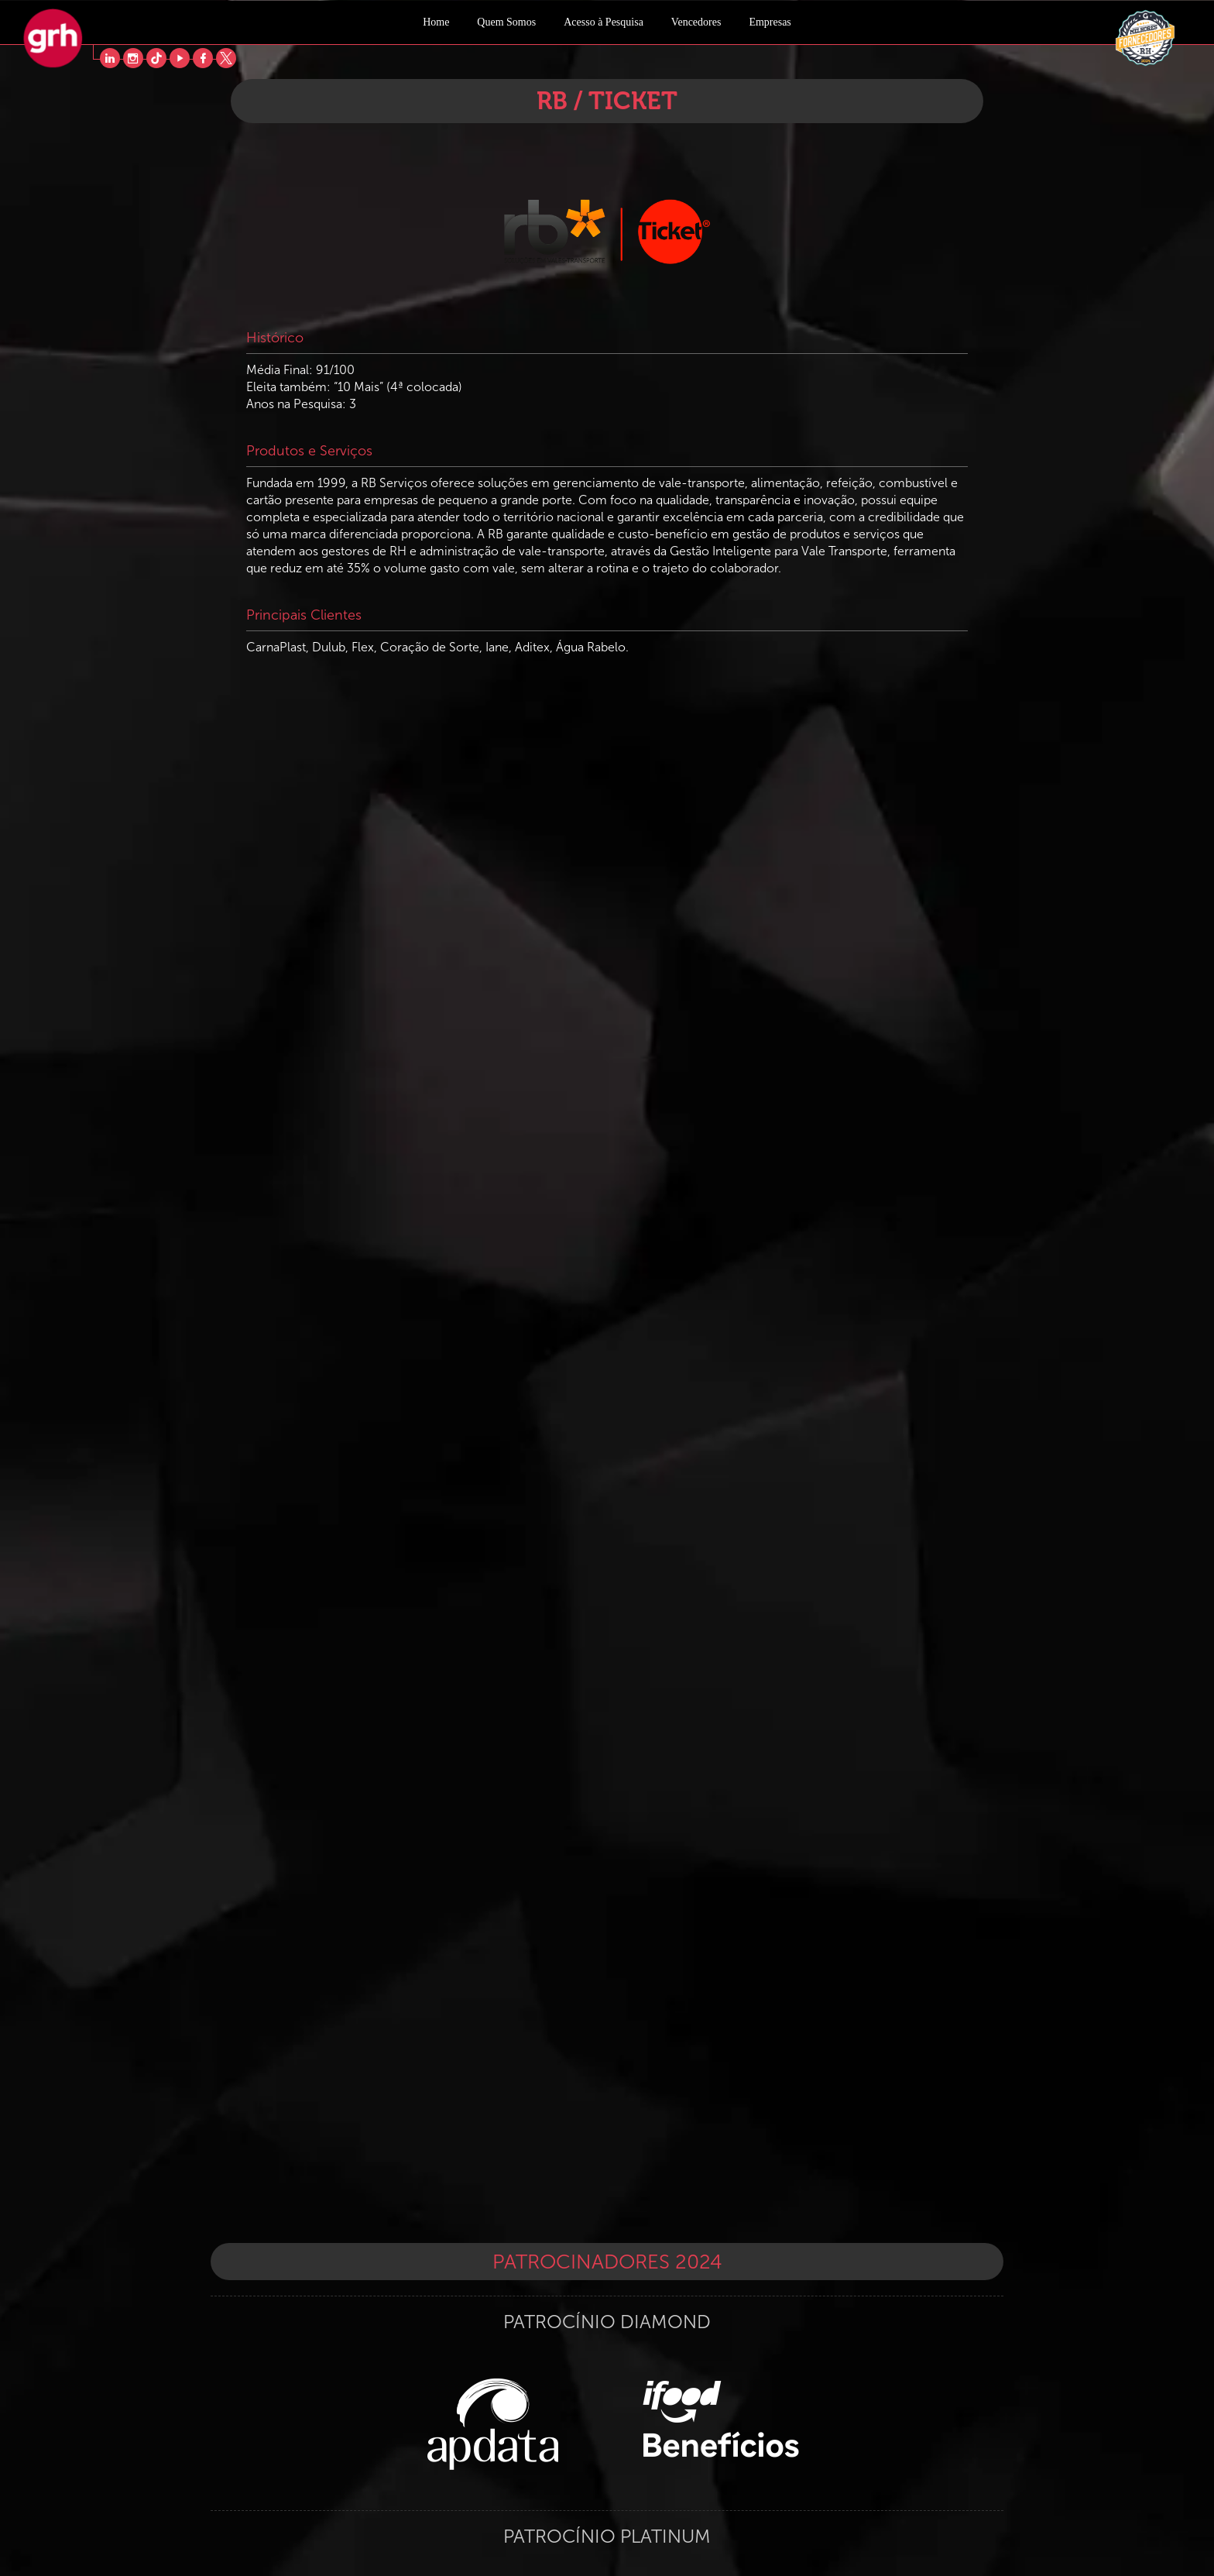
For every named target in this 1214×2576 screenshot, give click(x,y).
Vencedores (696, 22)
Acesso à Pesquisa (603, 22)
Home (436, 22)
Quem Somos (506, 22)
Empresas (769, 22)
